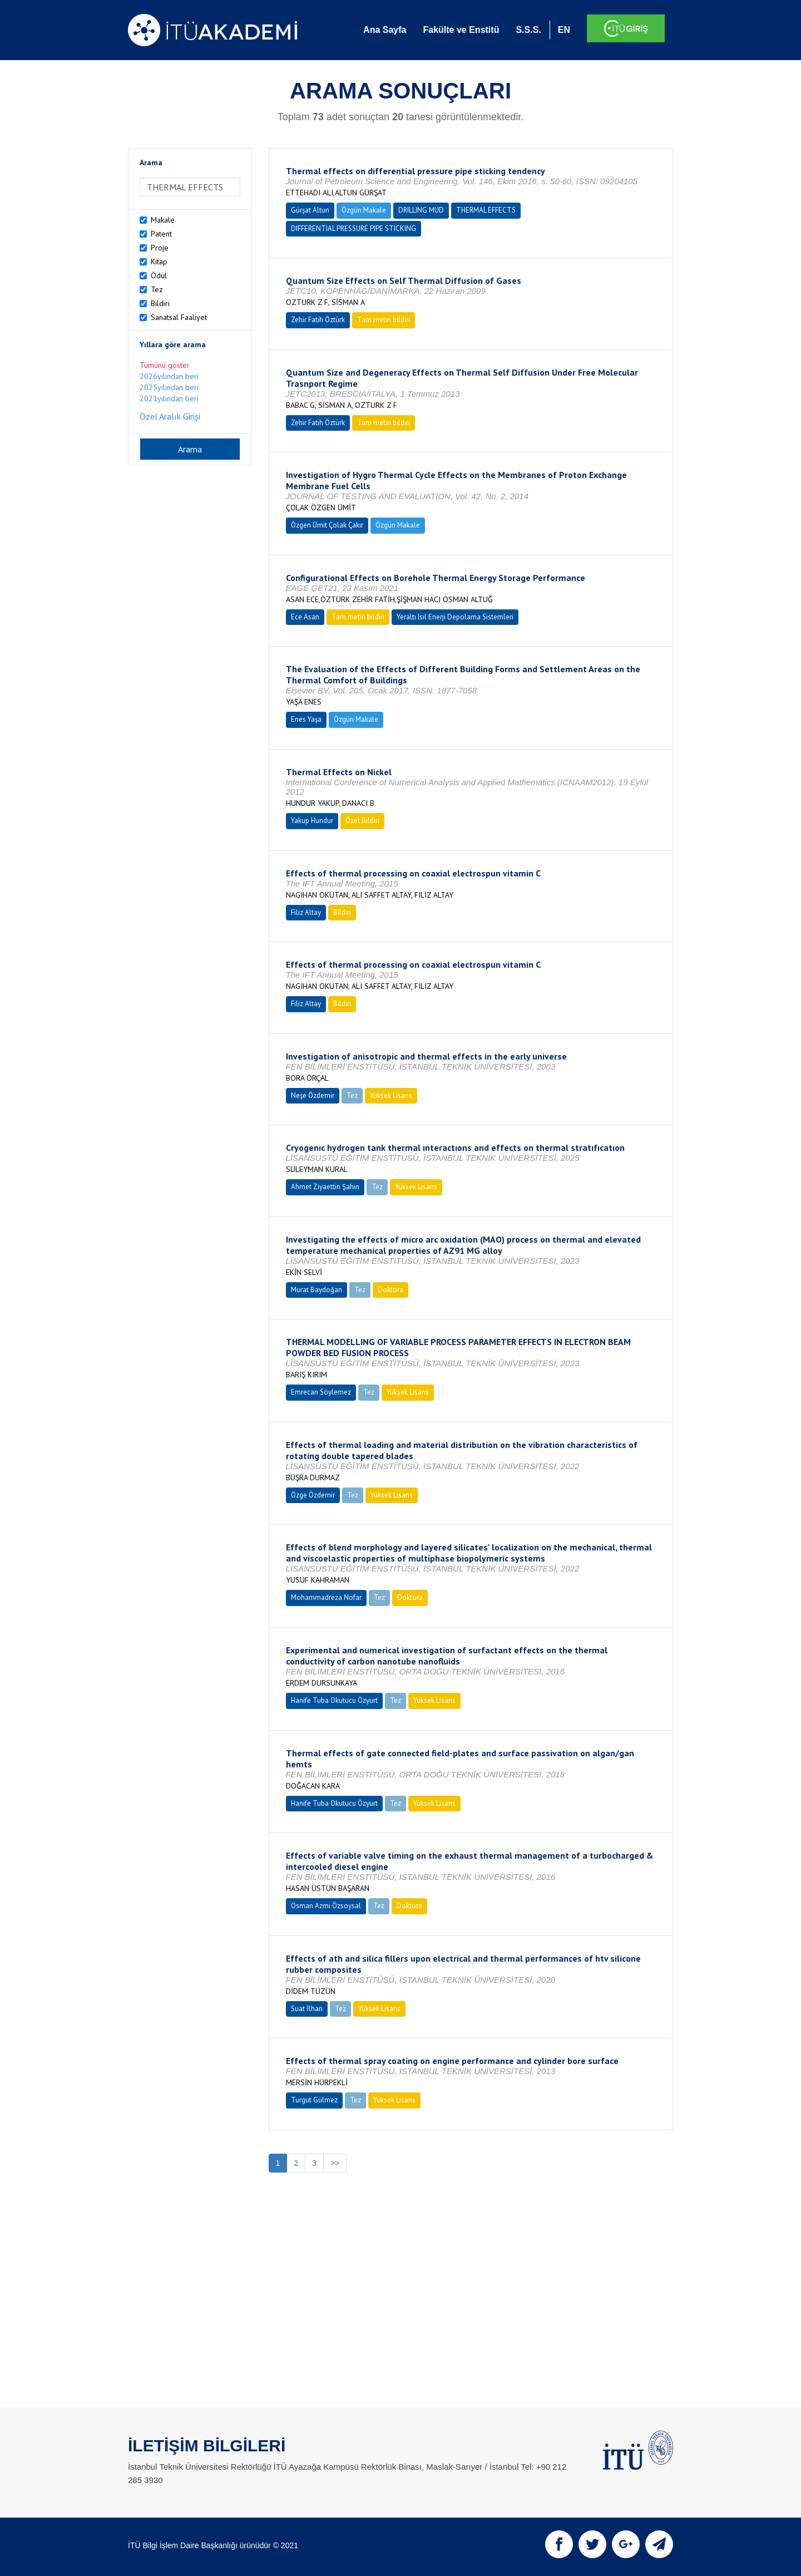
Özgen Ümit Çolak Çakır (327, 525)
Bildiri (160, 303)
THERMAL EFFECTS (486, 210)
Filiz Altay (306, 912)
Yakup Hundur (312, 820)
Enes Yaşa (306, 719)
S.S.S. (528, 30)
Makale (163, 220)
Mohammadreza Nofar (326, 1597)
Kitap (159, 262)
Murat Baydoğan (316, 1289)
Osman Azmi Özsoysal (326, 1905)
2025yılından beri (169, 387)
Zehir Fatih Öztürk (318, 319)
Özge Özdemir (313, 1495)
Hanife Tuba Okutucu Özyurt (334, 1700)
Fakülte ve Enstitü (461, 30)
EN (564, 30)
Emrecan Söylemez (321, 1392)
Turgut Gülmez (314, 2100)
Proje (160, 248)
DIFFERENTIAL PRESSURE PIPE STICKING (353, 228)
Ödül (159, 275)
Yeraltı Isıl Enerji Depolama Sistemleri (455, 617)
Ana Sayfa (384, 30)
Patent (161, 234)
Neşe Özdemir (312, 1095)
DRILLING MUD (421, 210)
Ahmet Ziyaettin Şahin (325, 1186)
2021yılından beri (169, 398)
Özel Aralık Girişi (170, 416)
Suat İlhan (307, 2008)
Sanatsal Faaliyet (179, 317)
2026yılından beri (169, 376)
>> (334, 2163)
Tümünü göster (165, 365)
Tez (157, 289)
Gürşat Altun (310, 210)
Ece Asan (305, 617)
